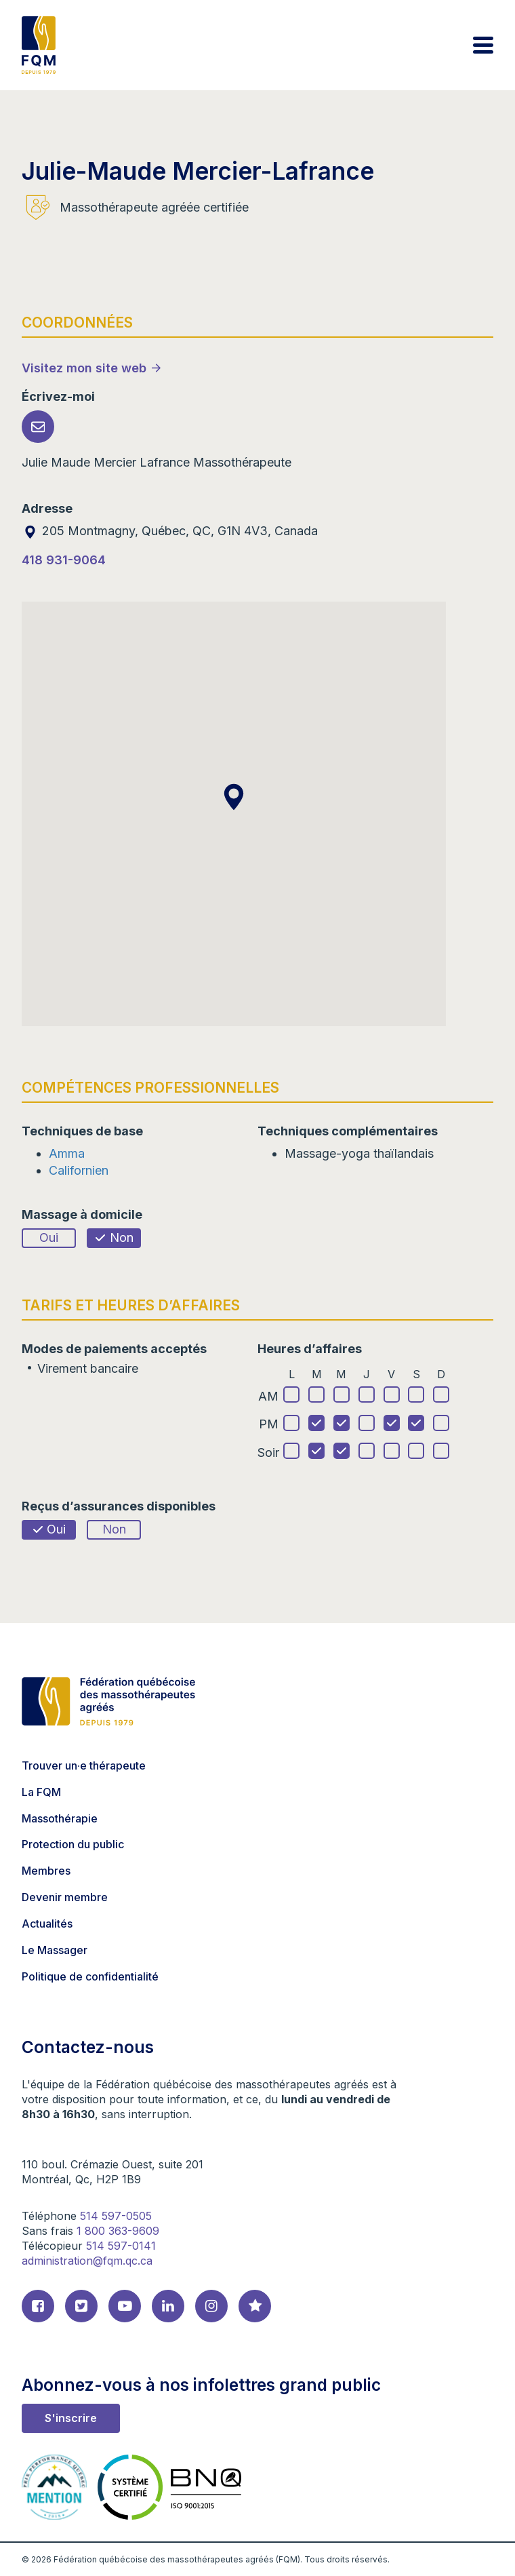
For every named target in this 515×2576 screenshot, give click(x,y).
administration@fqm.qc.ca (87, 2260)
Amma (67, 1153)
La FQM (41, 1792)
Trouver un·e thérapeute (84, 1765)
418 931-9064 (64, 560)
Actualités (47, 1923)
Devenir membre (65, 1897)
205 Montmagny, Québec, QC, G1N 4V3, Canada (170, 531)
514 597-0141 (121, 2245)
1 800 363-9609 (118, 2231)
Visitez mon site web (84, 368)
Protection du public (73, 1844)
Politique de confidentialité (90, 1976)
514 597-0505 (116, 2216)
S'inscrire (71, 2418)
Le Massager (54, 1950)
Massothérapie (60, 1818)
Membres (46, 1870)
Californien (78, 1170)
